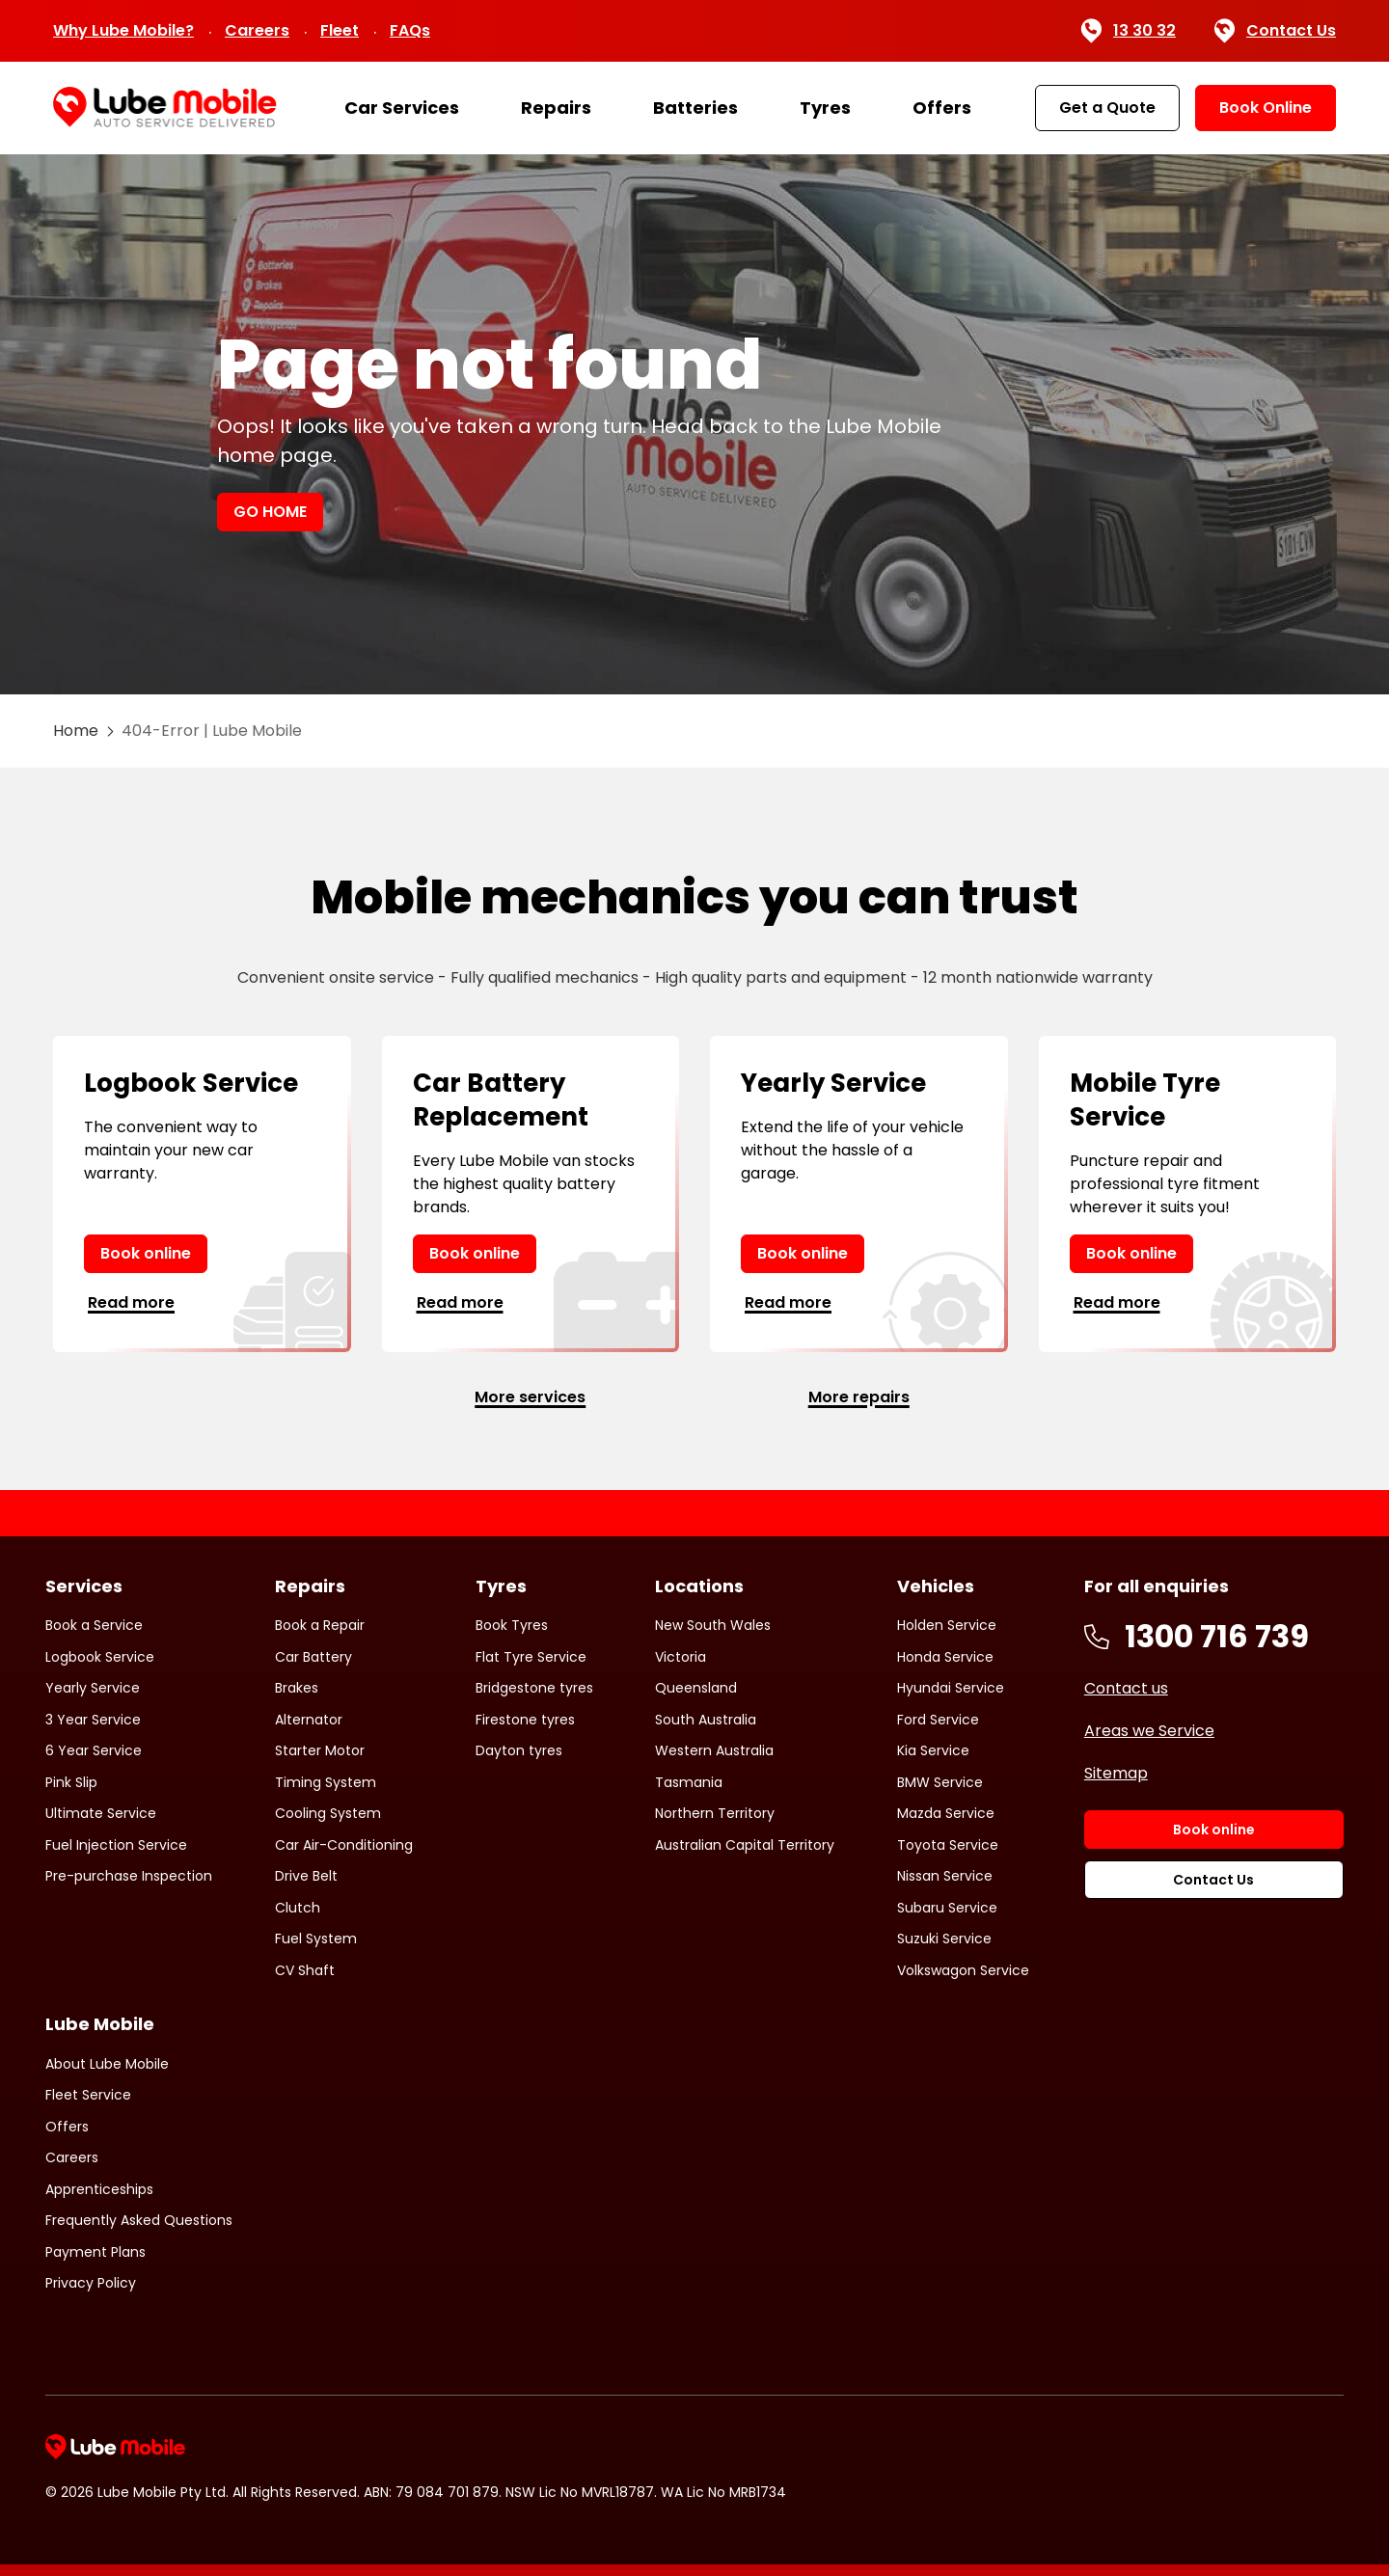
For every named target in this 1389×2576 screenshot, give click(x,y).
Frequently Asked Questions (138, 2220)
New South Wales (713, 1625)
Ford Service (938, 1719)
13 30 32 (1128, 30)
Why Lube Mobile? (123, 30)
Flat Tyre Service (531, 1657)
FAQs (410, 30)
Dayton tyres (519, 1750)
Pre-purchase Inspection (128, 1875)
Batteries (695, 107)
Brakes (296, 1687)
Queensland (696, 1687)
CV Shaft (305, 1970)
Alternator (308, 1719)
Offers (941, 107)
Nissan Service (945, 1875)
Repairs (556, 107)
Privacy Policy (90, 2282)
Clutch (297, 1907)
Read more (131, 1302)
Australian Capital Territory (744, 1845)
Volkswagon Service (963, 1970)
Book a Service (94, 1625)
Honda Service (945, 1657)
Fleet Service (88, 2094)
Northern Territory (715, 1813)
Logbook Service (99, 1657)
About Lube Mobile (107, 2064)
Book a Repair (320, 1625)
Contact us (1126, 1688)
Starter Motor (320, 1750)
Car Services (401, 107)
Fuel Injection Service (116, 1845)
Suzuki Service (944, 1938)
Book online (145, 1253)
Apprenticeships (99, 2189)
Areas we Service (1149, 1731)
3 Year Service (93, 1719)
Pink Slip (71, 1782)
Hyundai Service (950, 1687)
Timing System (325, 1782)
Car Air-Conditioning (344, 1845)
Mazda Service (945, 1813)
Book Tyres (512, 1625)
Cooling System (328, 1813)
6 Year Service (93, 1750)
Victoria (680, 1657)
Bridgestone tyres (534, 1687)
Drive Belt (306, 1875)
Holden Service (946, 1625)
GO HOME (270, 512)
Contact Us (1275, 30)
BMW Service (940, 1782)
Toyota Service (947, 1845)
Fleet (339, 30)
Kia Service (933, 1750)
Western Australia (714, 1750)
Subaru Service (947, 1907)
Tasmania (688, 1782)
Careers (257, 30)
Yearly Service (92, 1687)
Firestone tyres (525, 1719)
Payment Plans (95, 2252)
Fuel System (316, 1938)
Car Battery (313, 1657)
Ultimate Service (100, 1813)
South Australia (705, 1719)
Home (75, 730)
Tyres (825, 107)
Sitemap (1116, 1773)
